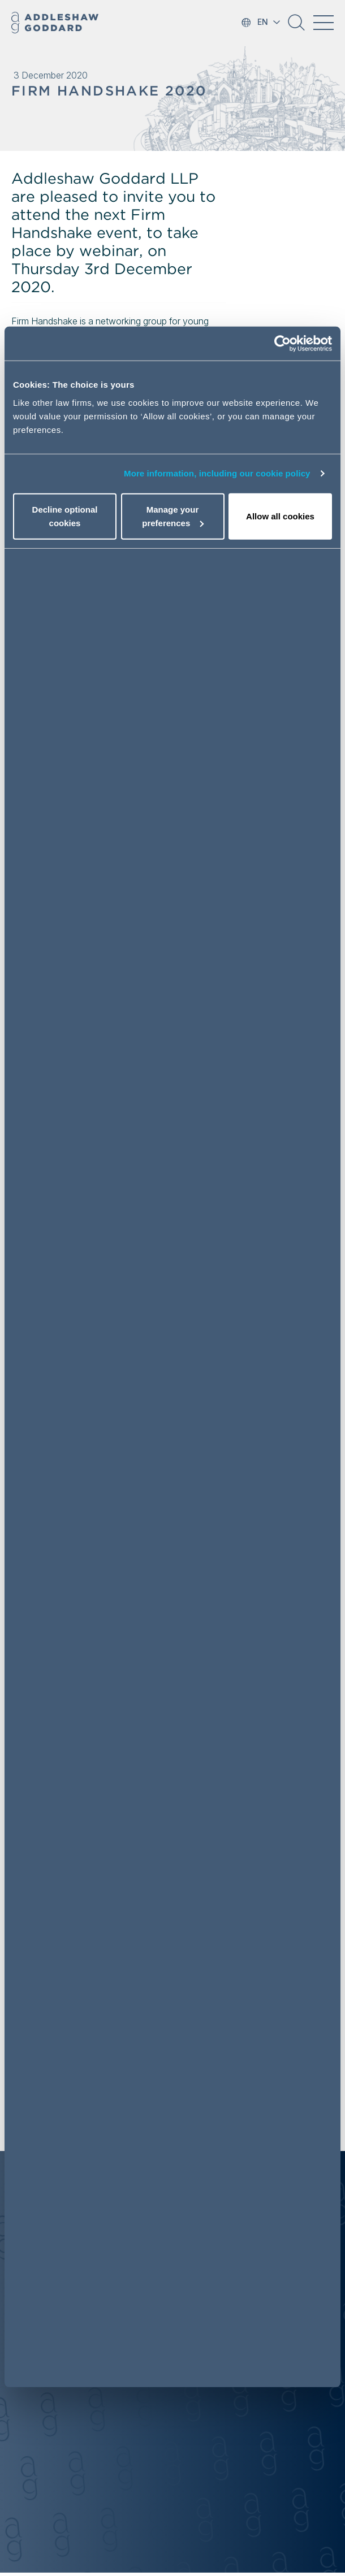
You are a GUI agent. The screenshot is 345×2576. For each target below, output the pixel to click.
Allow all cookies (280, 516)
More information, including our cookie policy (217, 473)
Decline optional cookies (65, 515)
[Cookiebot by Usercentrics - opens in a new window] (282, 343)
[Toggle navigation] (323, 22)
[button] (296, 26)
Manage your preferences (173, 515)
